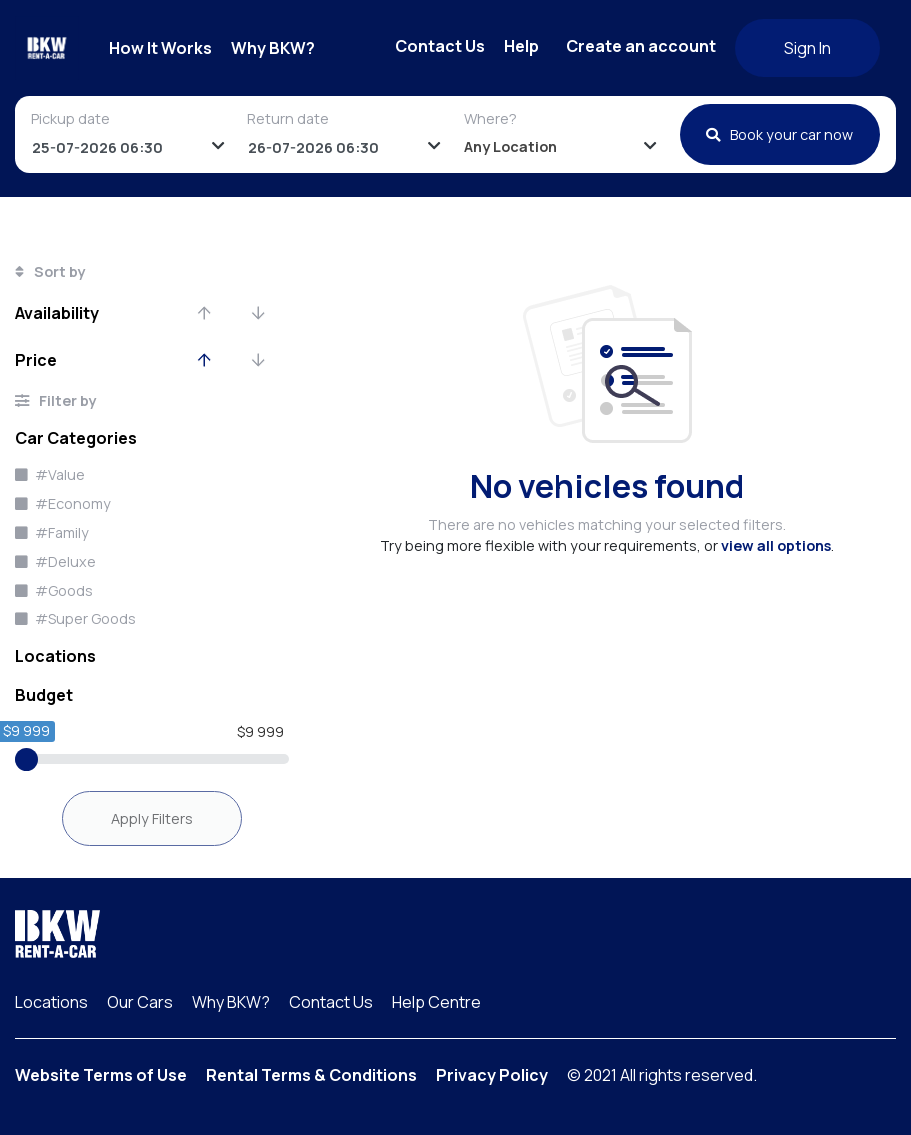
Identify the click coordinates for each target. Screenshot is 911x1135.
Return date (288, 118)
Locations (51, 1002)
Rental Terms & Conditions (311, 1075)
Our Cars (140, 1002)
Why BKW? (273, 48)
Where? (490, 118)
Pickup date (70, 118)
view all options (776, 545)
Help (521, 46)
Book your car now (779, 134)
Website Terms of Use (101, 1075)
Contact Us (440, 46)
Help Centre (436, 1002)
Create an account (641, 46)
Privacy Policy (492, 1075)
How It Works (160, 48)
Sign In (807, 48)
